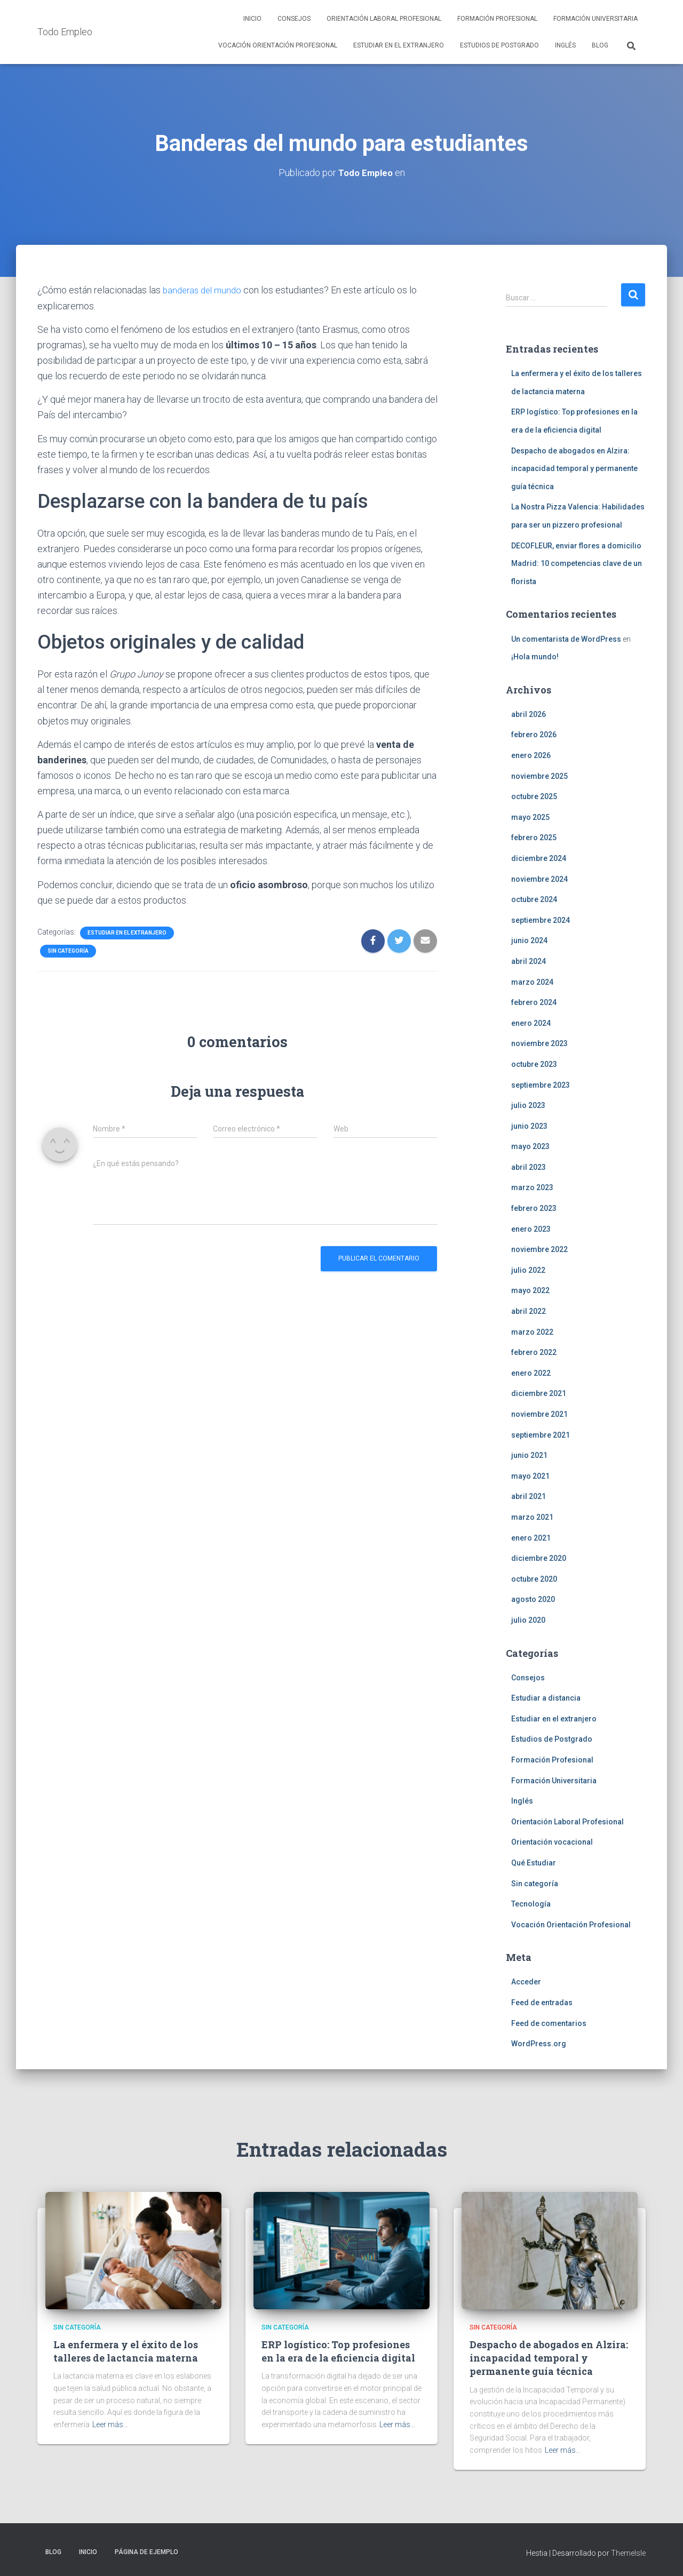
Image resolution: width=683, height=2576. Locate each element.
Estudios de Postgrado (499, 45)
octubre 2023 (534, 1063)
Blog (600, 45)
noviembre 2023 (539, 1043)
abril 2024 (528, 960)
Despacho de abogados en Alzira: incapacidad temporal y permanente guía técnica (574, 468)
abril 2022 (528, 1310)
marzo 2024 (532, 981)
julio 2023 (528, 1104)
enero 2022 (531, 1372)
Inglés (565, 45)
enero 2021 (531, 1537)
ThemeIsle (628, 2552)
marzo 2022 (532, 1331)
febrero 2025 (534, 837)
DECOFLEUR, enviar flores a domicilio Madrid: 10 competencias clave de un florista (576, 563)
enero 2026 (531, 755)
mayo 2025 (530, 816)
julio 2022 (528, 1269)
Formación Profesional (497, 18)
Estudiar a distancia (546, 1697)
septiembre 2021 (540, 1434)
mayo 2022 (530, 1290)
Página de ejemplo (146, 2551)
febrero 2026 (534, 734)
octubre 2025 (534, 796)
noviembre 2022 (539, 1249)
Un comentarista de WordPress (566, 638)
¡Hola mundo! (535, 656)
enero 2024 (531, 1022)
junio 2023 (529, 1125)
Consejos (294, 18)
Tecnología (531, 1903)
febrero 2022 (534, 1351)
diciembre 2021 (538, 1393)
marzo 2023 (532, 1187)
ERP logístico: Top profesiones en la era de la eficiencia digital (338, 2351)
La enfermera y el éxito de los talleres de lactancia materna (125, 2351)
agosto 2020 (533, 1598)
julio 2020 (528, 1619)
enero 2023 (531, 1228)
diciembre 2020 (538, 1557)
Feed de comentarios (548, 2023)
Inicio (252, 18)
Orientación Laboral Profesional (384, 18)
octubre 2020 (534, 1578)
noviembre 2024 (539, 878)
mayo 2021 (530, 1475)
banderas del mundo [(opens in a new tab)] (205, 289)
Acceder (526, 1981)
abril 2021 (528, 1496)
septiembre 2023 (540, 1084)
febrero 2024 (534, 1002)
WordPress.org (538, 2043)
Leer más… (110, 2424)
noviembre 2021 (539, 1413)
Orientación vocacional (552, 1842)
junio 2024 (529, 940)
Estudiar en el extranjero (398, 45)
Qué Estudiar (533, 1862)
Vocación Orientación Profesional (277, 45)
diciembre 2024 (538, 858)
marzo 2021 (532, 1516)
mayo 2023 (530, 1146)
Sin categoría (68, 950)
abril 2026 (528, 713)
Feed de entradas (542, 2002)
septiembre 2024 (540, 919)
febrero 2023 (534, 1207)
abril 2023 (528, 1166)
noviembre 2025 (539, 775)
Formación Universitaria (595, 18)
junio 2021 (529, 1454)
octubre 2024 (534, 899)
